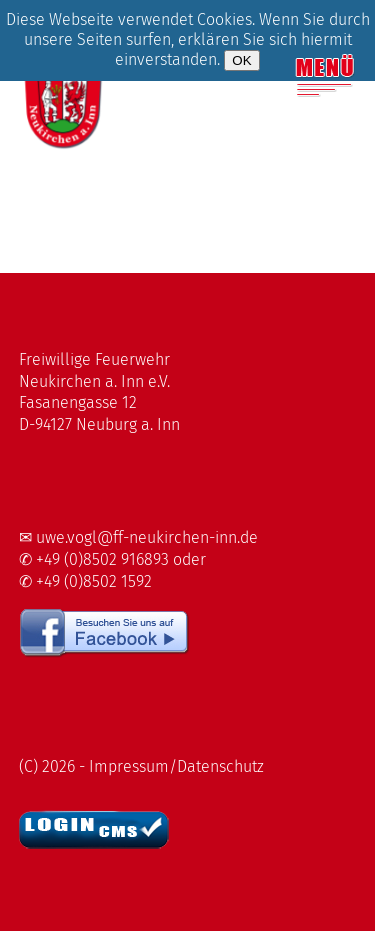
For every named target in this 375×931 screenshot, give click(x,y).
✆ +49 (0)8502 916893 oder (112, 559)
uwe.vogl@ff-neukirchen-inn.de (147, 537)
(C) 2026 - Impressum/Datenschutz (141, 766)
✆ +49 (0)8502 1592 (85, 581)
